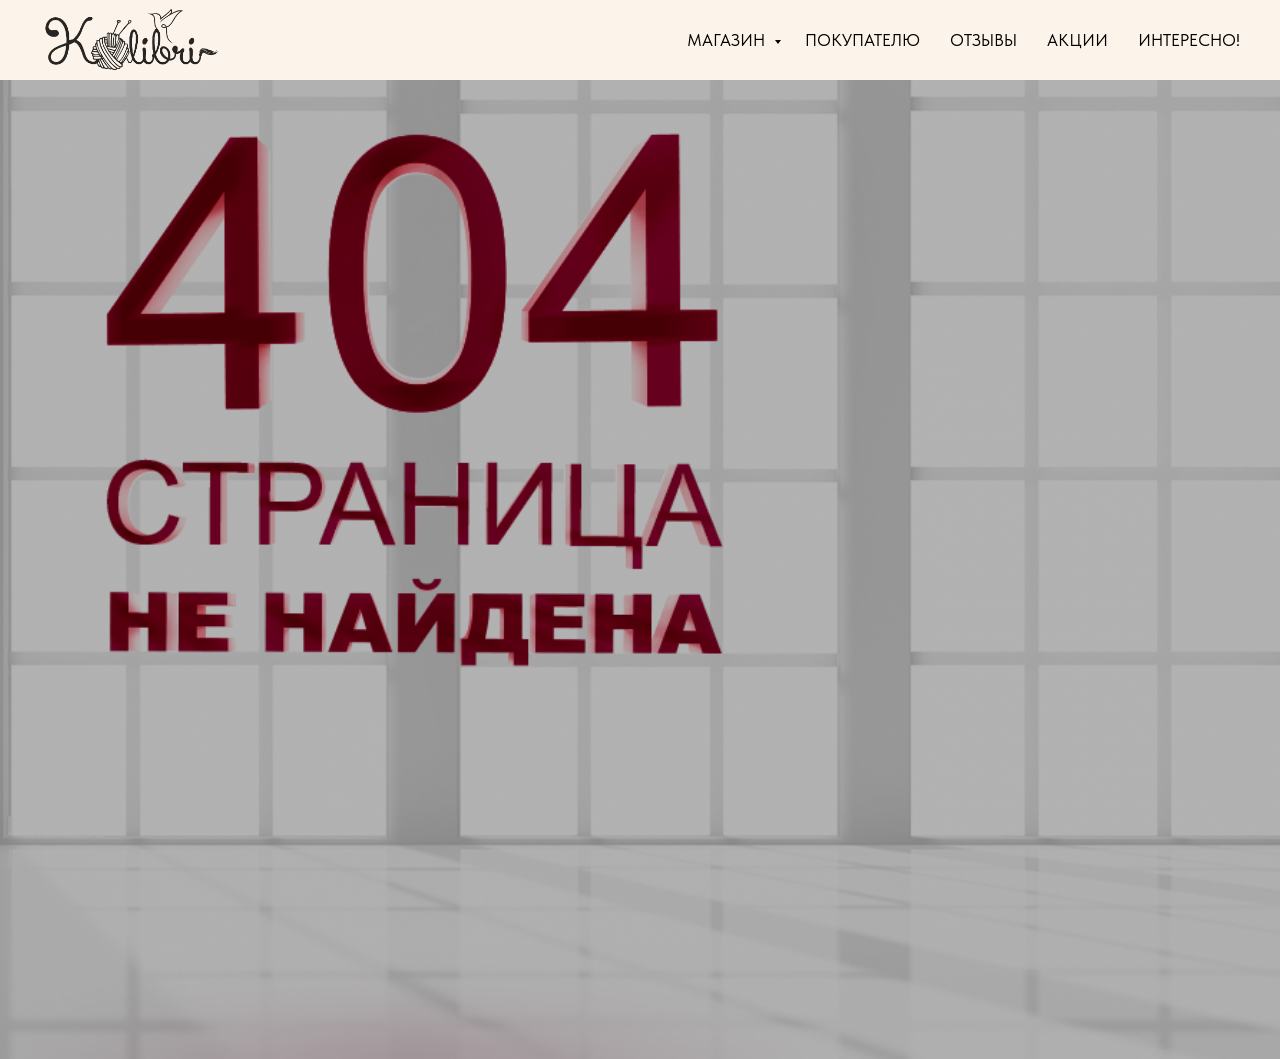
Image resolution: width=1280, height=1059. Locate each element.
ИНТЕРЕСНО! (1189, 40)
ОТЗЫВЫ (983, 40)
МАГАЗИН (728, 40)
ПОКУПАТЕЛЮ (862, 40)
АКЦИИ (1077, 40)
